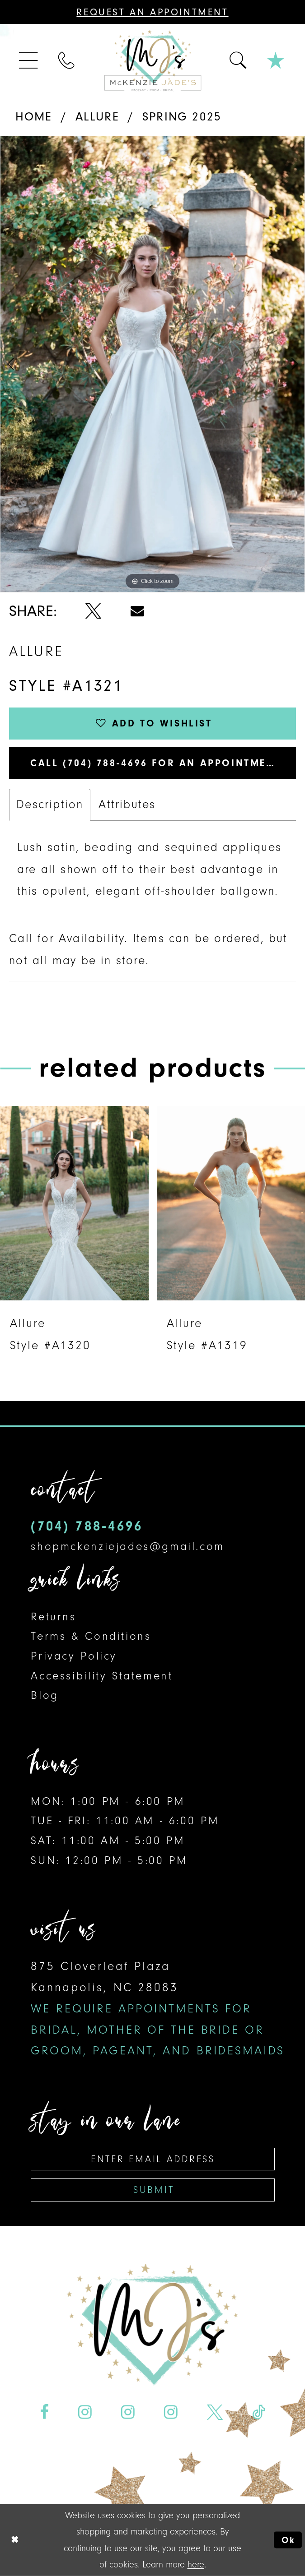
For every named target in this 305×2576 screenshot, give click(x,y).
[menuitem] (29, 60)
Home (33, 117)
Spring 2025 (181, 117)
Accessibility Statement (102, 1675)
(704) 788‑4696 (87, 1526)
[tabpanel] (152, 364)
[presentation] (74, 1203)
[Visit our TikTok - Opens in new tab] (258, 2412)
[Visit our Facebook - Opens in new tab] (44, 2412)
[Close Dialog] (14, 2540)
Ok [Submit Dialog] (289, 2540)
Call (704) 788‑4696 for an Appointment (155, 763)
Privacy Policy (74, 1655)
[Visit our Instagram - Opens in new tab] (85, 2412)
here (196, 2564)
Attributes (127, 804)
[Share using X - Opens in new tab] (93, 611)
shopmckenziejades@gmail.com (128, 1546)
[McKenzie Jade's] (152, 60)
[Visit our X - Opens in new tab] (215, 2412)
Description (49, 804)
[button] (29, 60)
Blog (44, 1695)
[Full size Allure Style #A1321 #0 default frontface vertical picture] (152, 364)
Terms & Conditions (91, 1635)
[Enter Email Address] (153, 2159)
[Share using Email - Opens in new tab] (137, 610)
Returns (53, 1616)
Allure (97, 117)
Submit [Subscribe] (153, 2189)
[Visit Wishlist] (276, 60)
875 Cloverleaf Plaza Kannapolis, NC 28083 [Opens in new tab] (158, 2008)
